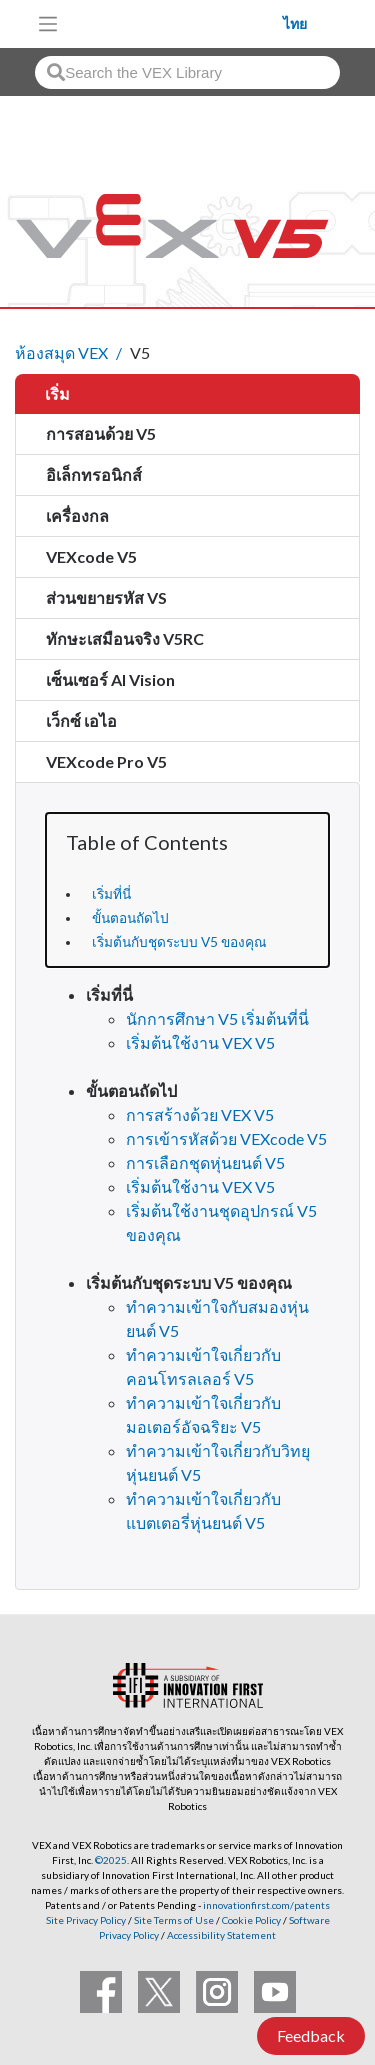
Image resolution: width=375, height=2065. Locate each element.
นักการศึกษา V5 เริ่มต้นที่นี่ (217, 1018)
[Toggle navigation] (48, 24)
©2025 (111, 1860)
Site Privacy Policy (86, 1920)
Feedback (311, 2035)
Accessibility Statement (221, 1935)
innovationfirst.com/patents (266, 1905)
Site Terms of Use (173, 1920)
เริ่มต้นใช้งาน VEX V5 (200, 1042)
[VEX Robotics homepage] (176, 23)
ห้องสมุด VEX (61, 352)
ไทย (295, 24)
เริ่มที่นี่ (111, 894)
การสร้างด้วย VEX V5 (200, 1114)
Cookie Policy (251, 1920)
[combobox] (187, 72)
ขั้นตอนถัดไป (130, 918)
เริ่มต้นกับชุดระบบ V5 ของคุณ (179, 942)
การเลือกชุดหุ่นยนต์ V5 (205, 1162)
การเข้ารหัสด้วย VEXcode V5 (226, 1138)
